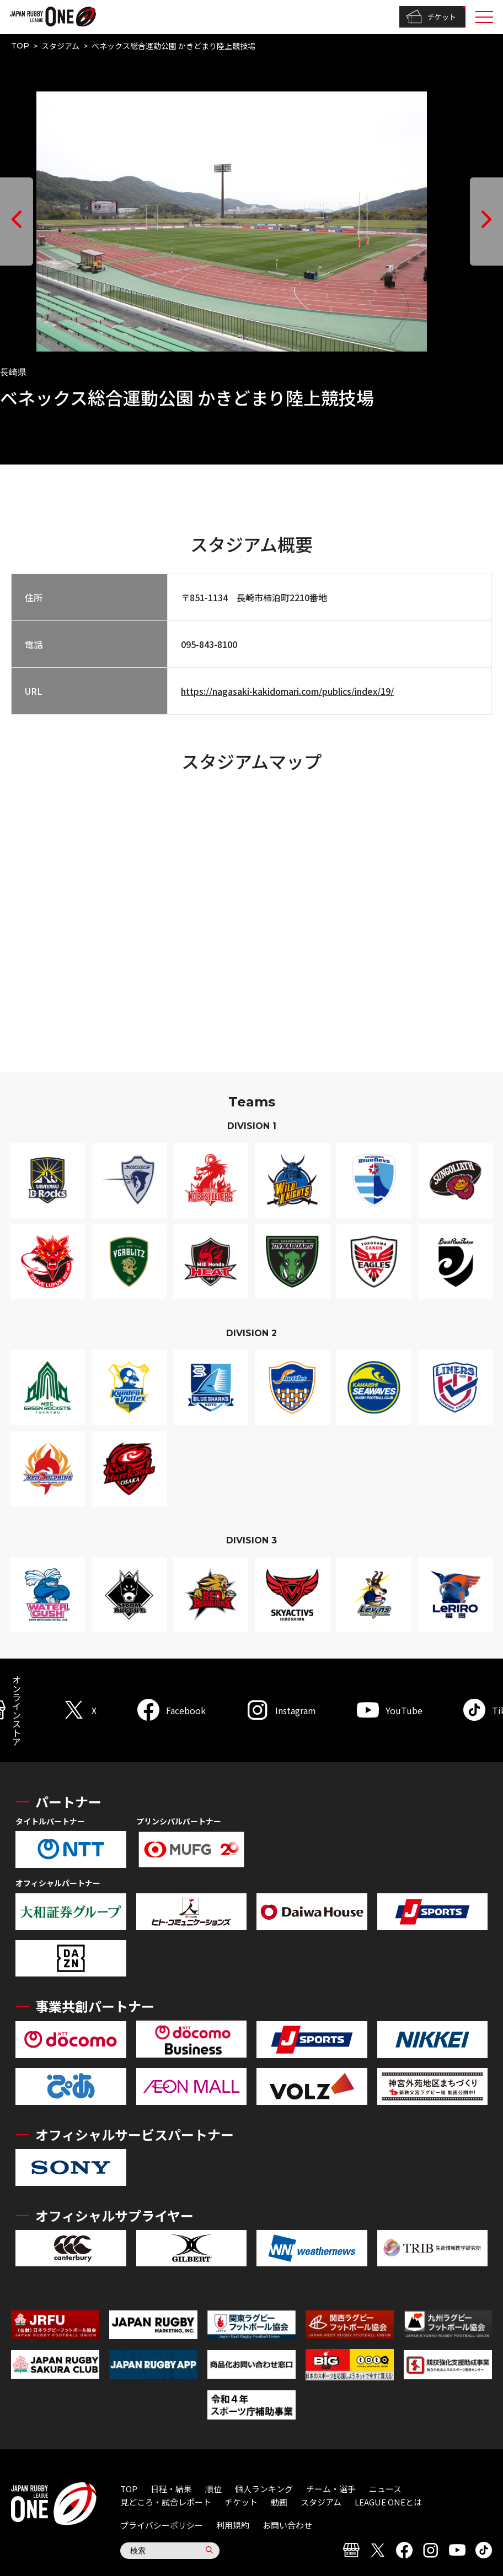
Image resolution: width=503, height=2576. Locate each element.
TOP (20, 46)
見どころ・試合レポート (165, 2502)
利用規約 (232, 2525)
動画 (279, 2502)
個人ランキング (264, 2488)
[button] (16, 221)
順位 (213, 2488)
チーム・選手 (331, 2488)
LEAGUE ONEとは (388, 2502)
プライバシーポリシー (161, 2525)
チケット (431, 17)
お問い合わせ (287, 2525)
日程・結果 (171, 2488)
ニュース (385, 2488)
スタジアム (60, 45)
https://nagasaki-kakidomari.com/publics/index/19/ (287, 691)
